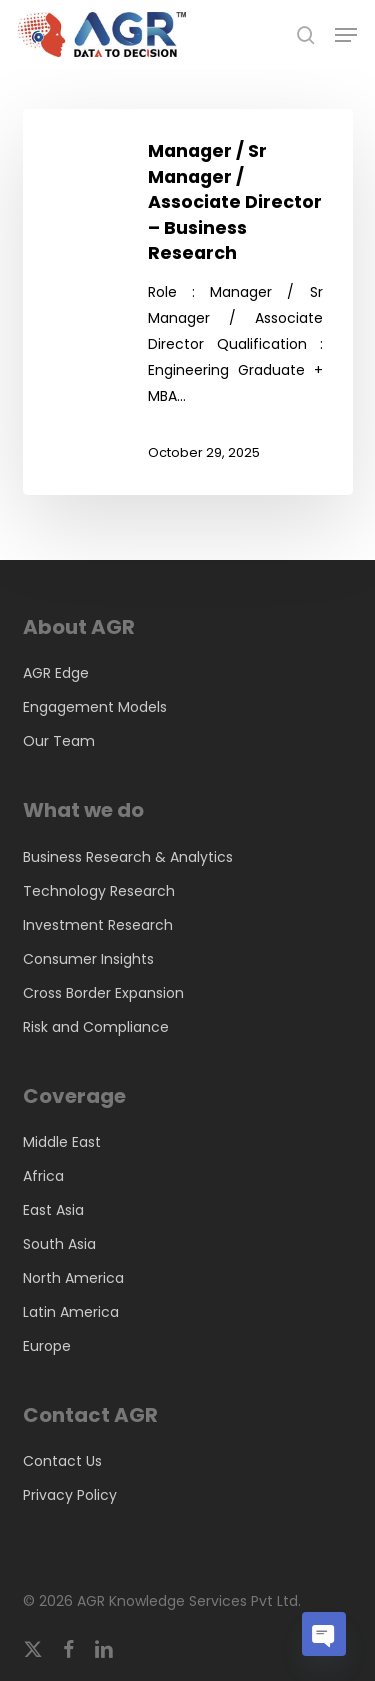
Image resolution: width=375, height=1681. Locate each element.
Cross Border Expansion (103, 993)
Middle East (62, 1142)
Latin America (71, 1312)
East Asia (53, 1210)
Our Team (59, 741)
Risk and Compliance (96, 1027)
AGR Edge (56, 673)
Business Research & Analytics (128, 857)
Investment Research (98, 925)
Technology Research (99, 891)
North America (73, 1278)
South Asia (59, 1244)
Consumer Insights (88, 959)
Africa (43, 1176)
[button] (346, 35)
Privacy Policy (70, 1495)
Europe (47, 1346)
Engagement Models (95, 707)
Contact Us (62, 1461)
